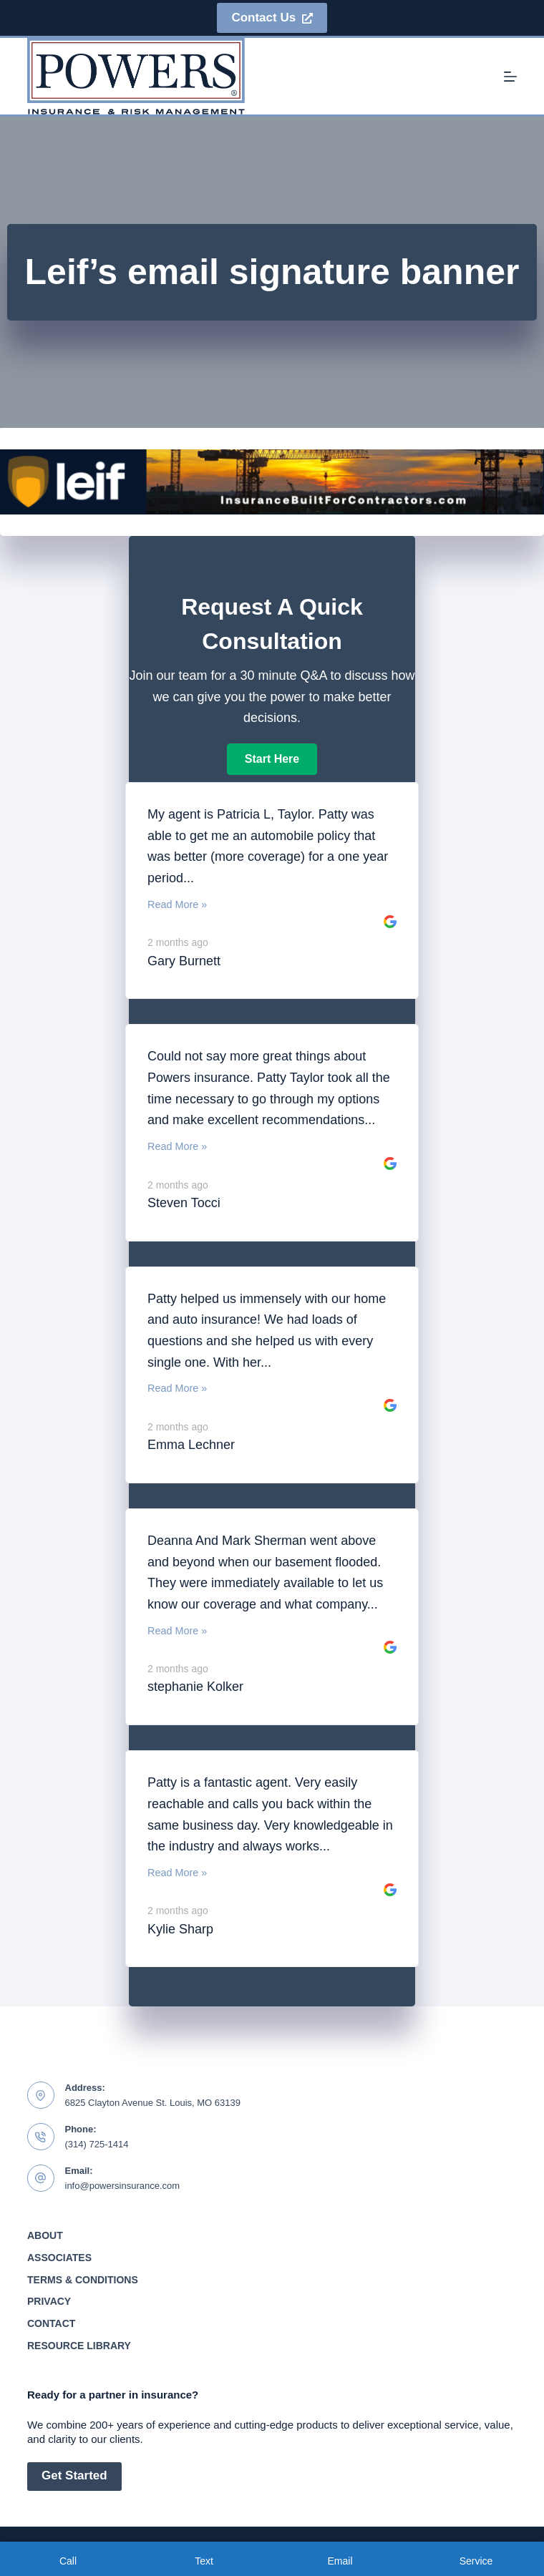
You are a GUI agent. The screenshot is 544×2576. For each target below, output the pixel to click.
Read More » (177, 904)
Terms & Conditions (82, 2279)
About (45, 2235)
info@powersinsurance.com (122, 2185)
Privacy (49, 2301)
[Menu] (510, 76)
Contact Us (271, 17)
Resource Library (79, 2345)
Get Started (74, 2475)
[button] (272, 759)
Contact (51, 2323)
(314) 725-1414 (97, 2144)
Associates (59, 2257)
